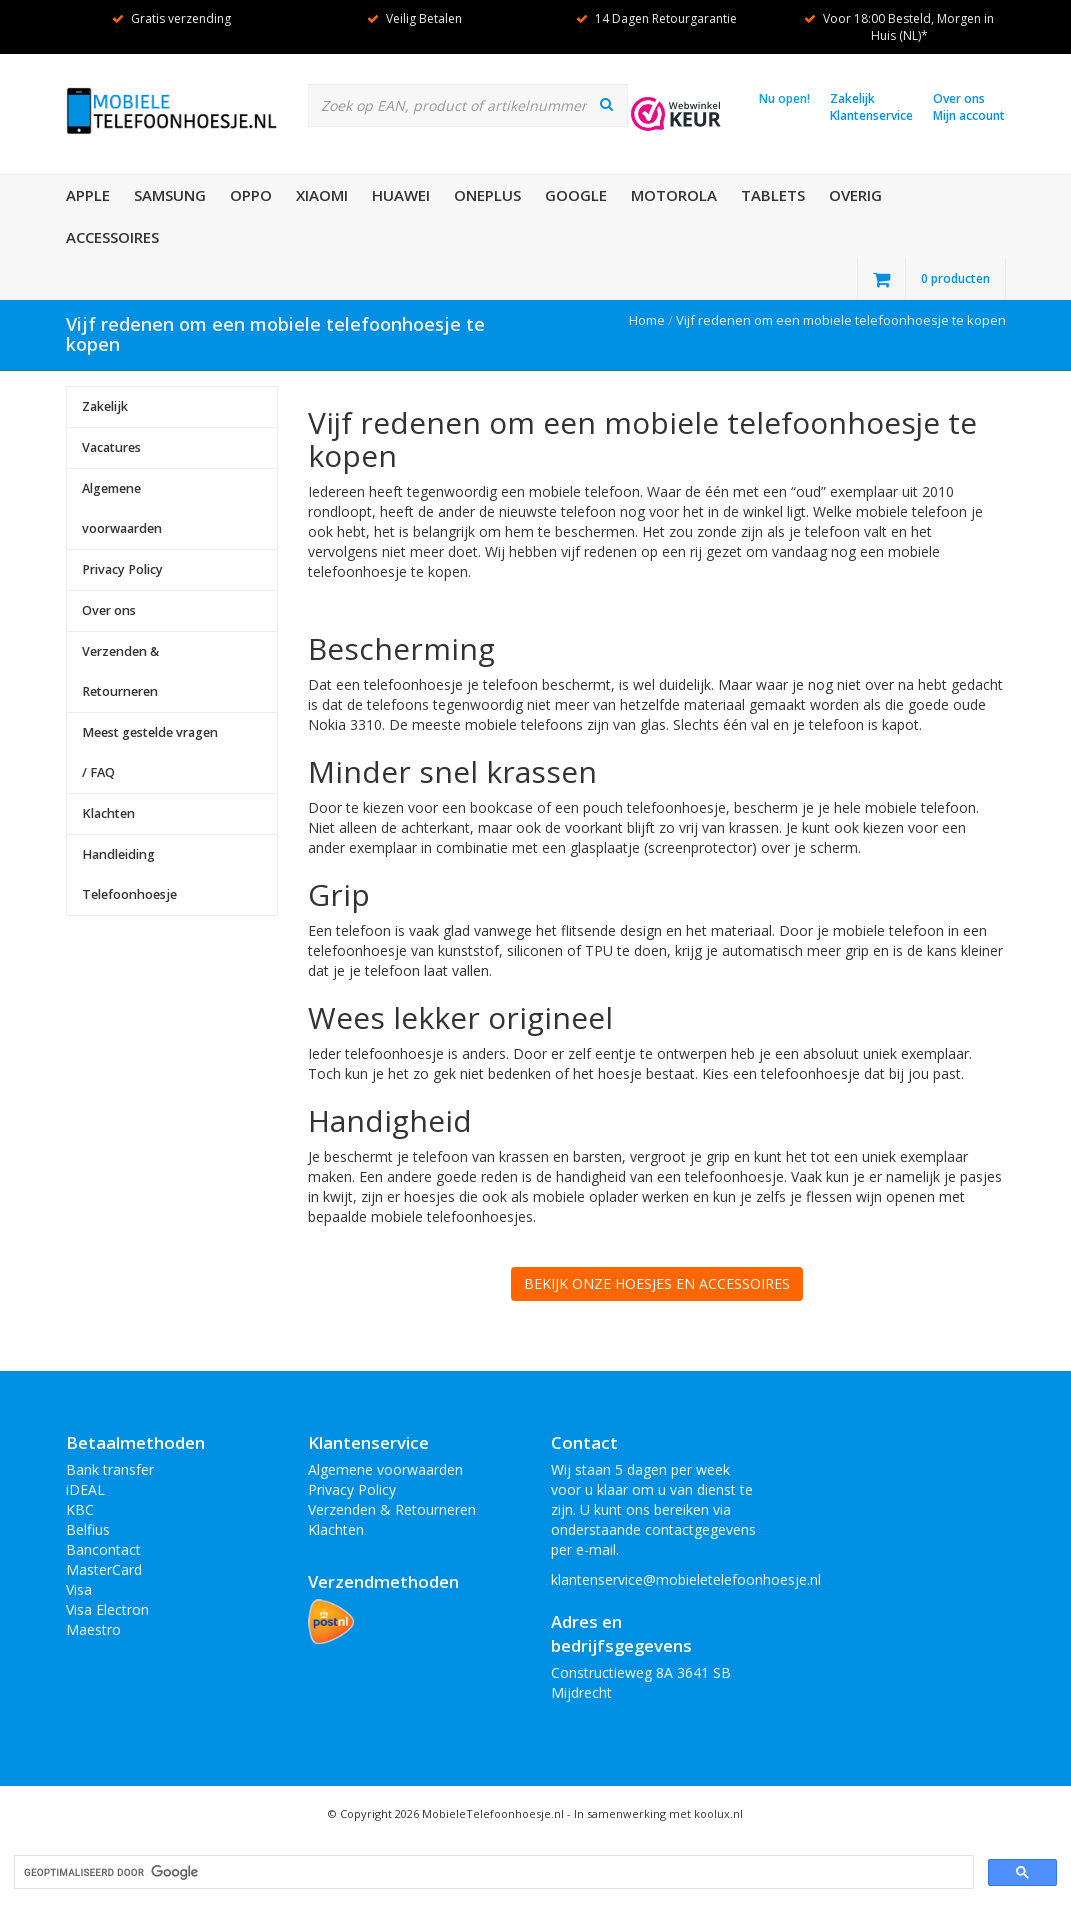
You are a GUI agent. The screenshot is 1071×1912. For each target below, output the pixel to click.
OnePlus (487, 195)
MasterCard (104, 1569)
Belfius (88, 1529)
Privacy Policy (122, 569)
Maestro (93, 1629)
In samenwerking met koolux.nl (658, 1813)
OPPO (251, 195)
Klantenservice (871, 115)
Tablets (773, 195)
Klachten (108, 813)
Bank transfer (110, 1469)
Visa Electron (107, 1609)
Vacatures (111, 447)
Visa (79, 1589)
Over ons (959, 98)
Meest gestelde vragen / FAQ (150, 752)
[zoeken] (492, 1872)
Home (647, 320)
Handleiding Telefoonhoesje (129, 874)
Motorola (674, 195)
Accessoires (112, 237)
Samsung (170, 195)
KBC (80, 1509)
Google (576, 195)
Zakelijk (852, 98)
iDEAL (85, 1489)
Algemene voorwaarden (122, 508)
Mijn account (969, 115)
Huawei (401, 195)
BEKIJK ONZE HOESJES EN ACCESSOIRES (657, 1283)
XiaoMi (322, 195)
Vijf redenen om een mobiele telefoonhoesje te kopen (841, 320)
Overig (855, 195)
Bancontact (103, 1549)
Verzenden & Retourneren (120, 671)
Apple (88, 195)
